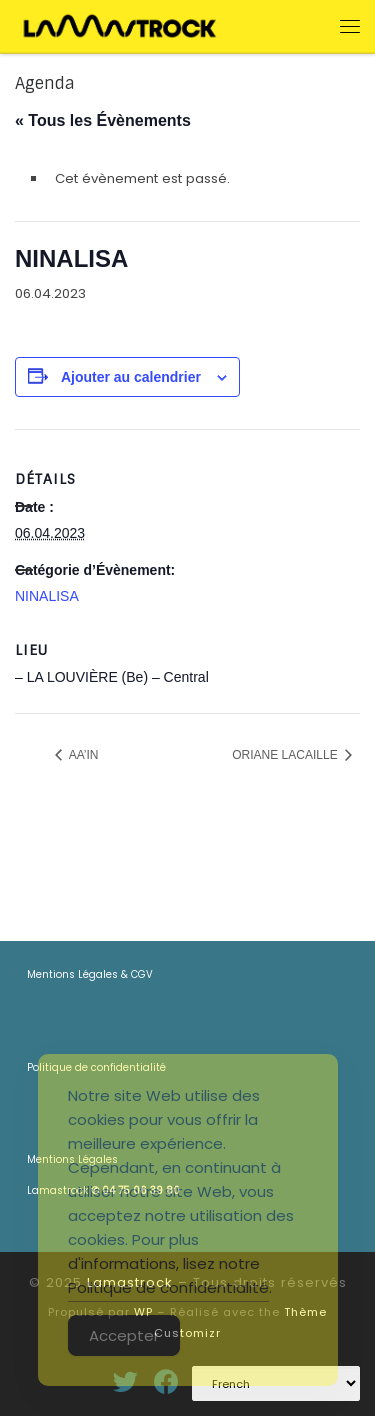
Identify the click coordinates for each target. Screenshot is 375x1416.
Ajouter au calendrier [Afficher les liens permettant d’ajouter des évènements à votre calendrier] (131, 377)
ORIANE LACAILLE (286, 755)
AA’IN (82, 755)
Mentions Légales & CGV (90, 974)
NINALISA (47, 596)
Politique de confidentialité (168, 1287)
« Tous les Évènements (103, 120)
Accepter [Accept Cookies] (124, 1335)
